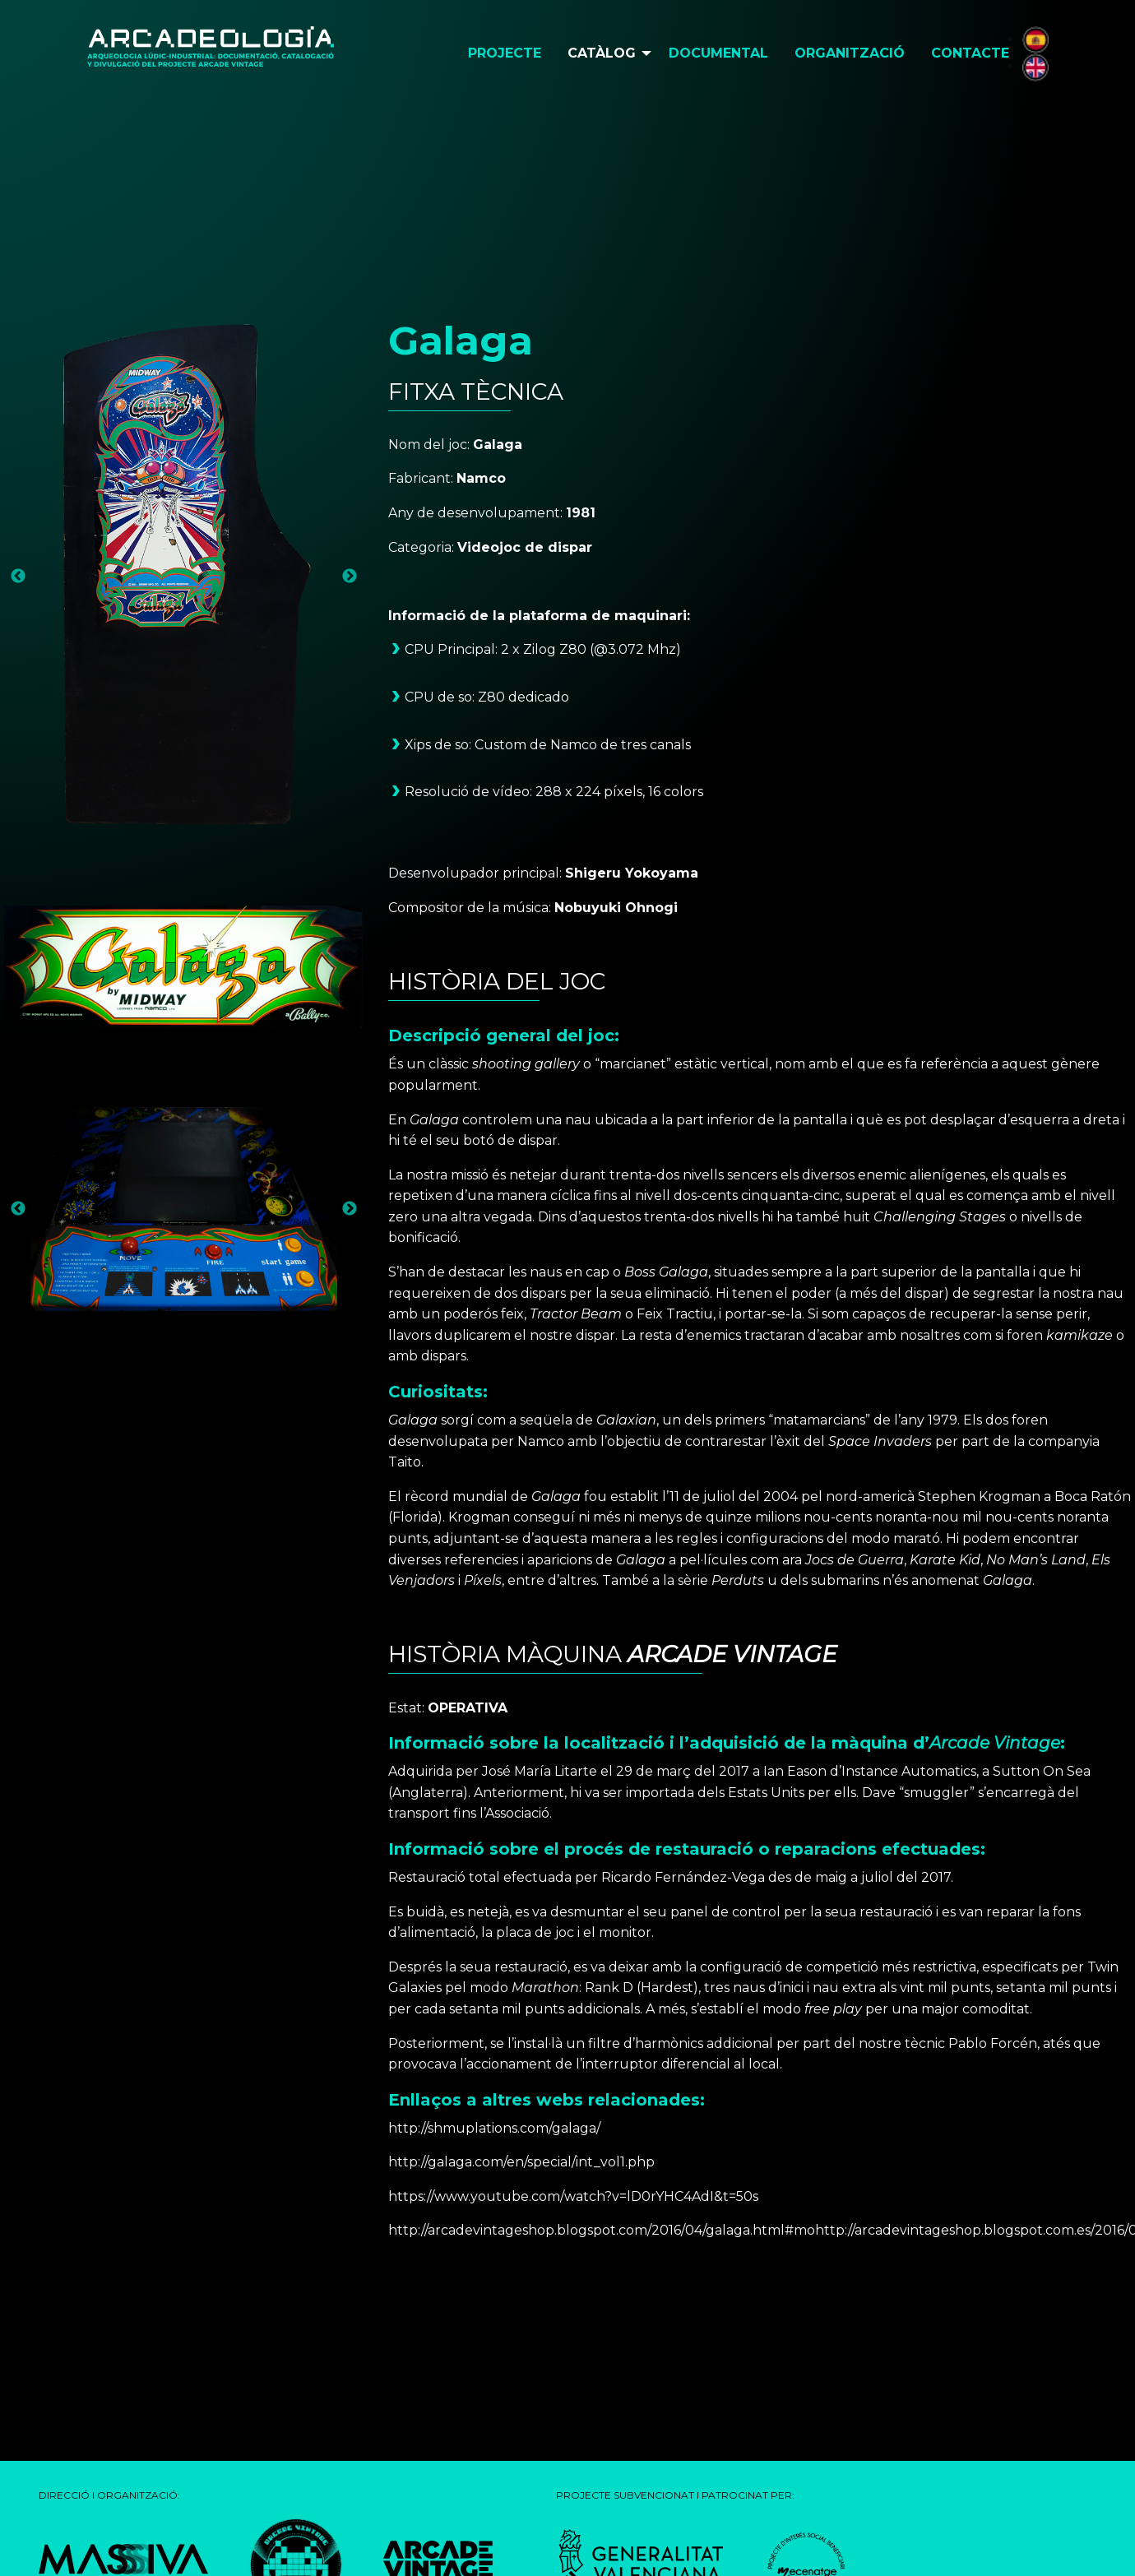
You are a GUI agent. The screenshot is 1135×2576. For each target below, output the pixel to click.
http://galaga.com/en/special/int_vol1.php (521, 2162)
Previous (18, 576)
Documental (718, 53)
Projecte (504, 53)
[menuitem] (504, 53)
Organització (849, 53)
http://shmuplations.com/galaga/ (494, 2128)
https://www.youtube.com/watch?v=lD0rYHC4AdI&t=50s (573, 2196)
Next (349, 576)
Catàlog (602, 53)
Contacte (970, 53)
